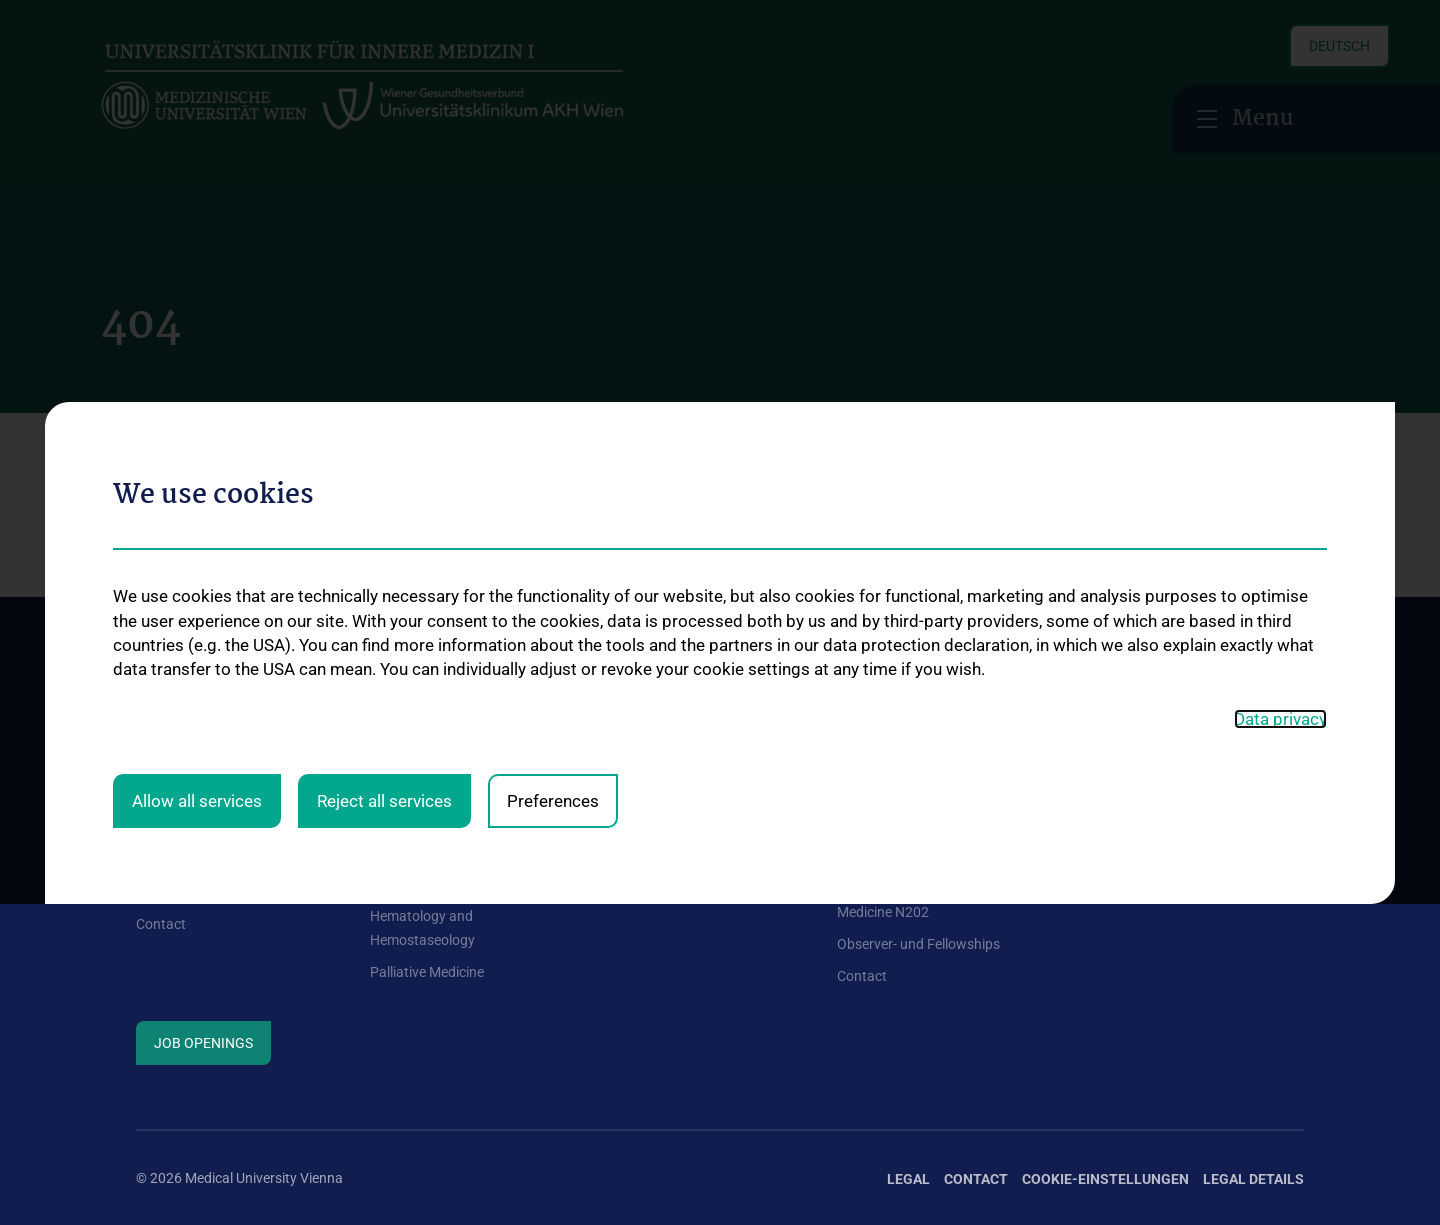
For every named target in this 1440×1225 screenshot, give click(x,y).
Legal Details (1253, 1179)
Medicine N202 (883, 912)
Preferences (553, 578)
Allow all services (197, 578)
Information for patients (677, 827)
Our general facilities (199, 827)
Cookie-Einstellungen (1105, 1179)
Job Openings (203, 1043)
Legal (908, 1179)
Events (157, 892)
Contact (161, 924)
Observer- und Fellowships (918, 944)
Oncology (399, 884)
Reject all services (384, 578)
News (153, 859)
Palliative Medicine (427, 972)
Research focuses (1125, 827)
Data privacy (1280, 497)
